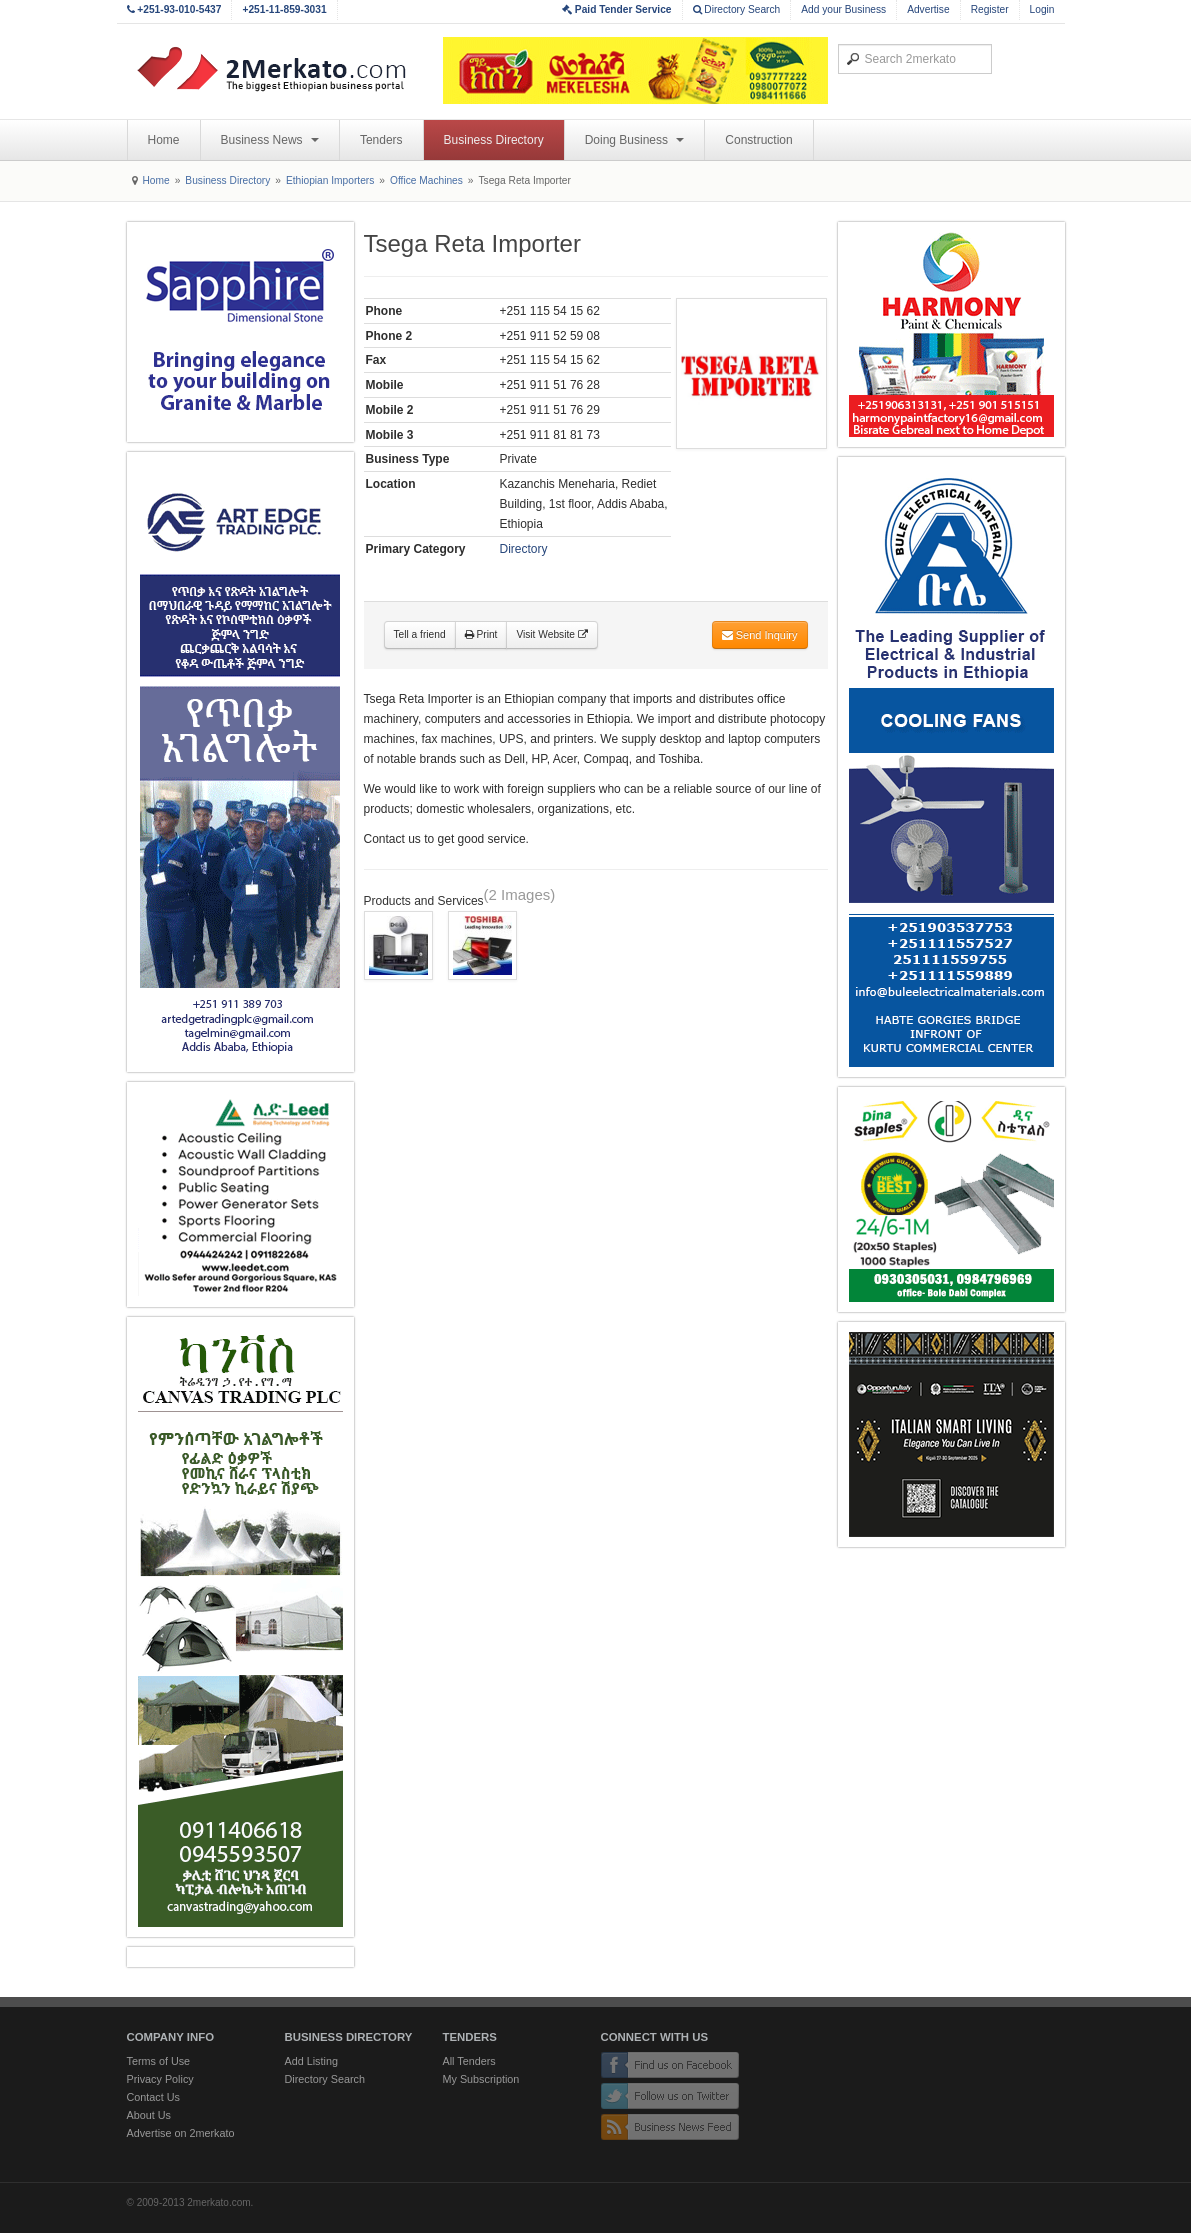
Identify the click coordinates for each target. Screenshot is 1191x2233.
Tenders (381, 140)
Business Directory (494, 140)
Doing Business (635, 140)
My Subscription (481, 2079)
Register (990, 9)
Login (1042, 9)
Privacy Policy (160, 2079)
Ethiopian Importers (330, 180)
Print (481, 634)
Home (164, 140)
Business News (270, 140)
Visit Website (551, 634)
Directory (524, 549)
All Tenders (469, 2061)
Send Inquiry (760, 635)
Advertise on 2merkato (181, 2133)
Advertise (928, 9)
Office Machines (426, 180)
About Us (149, 2115)
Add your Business (843, 9)
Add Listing (311, 2061)
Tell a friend (420, 634)
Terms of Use (159, 2061)
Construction (758, 140)
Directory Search (737, 9)
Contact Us (153, 2097)
